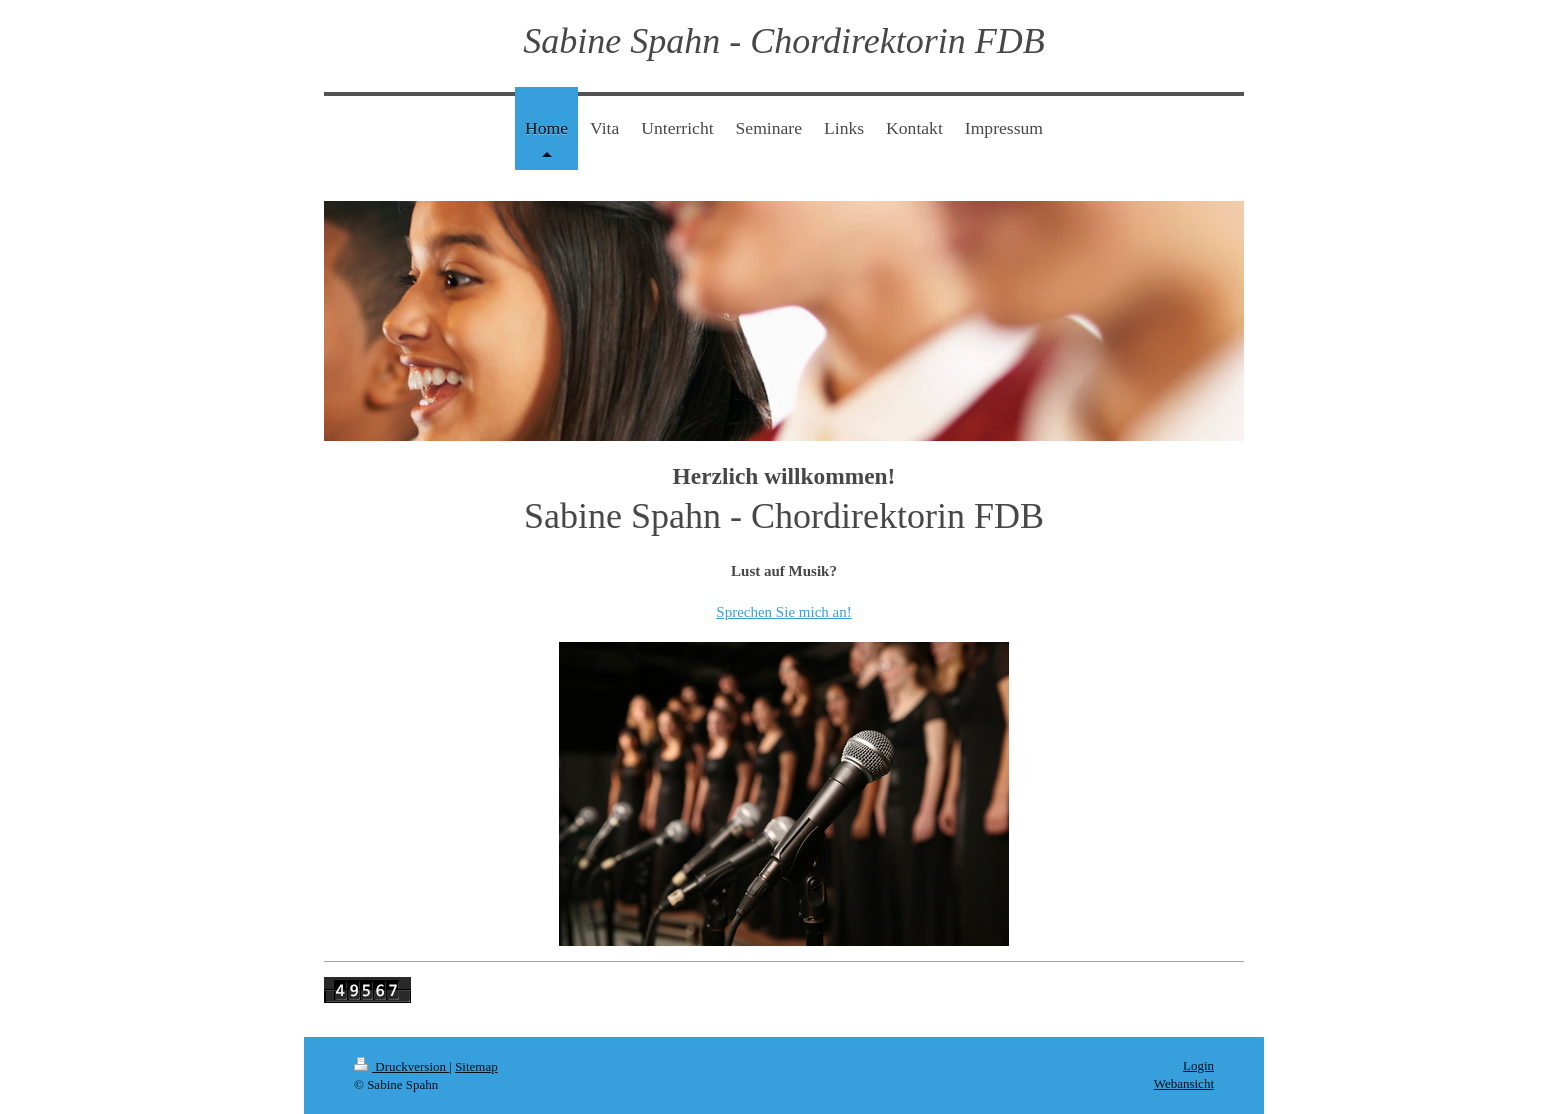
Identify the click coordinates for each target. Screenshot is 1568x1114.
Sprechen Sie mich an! (783, 612)
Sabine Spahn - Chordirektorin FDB (783, 41)
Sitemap (476, 1066)
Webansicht (1184, 1083)
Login (1198, 1065)
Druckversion (401, 1066)
